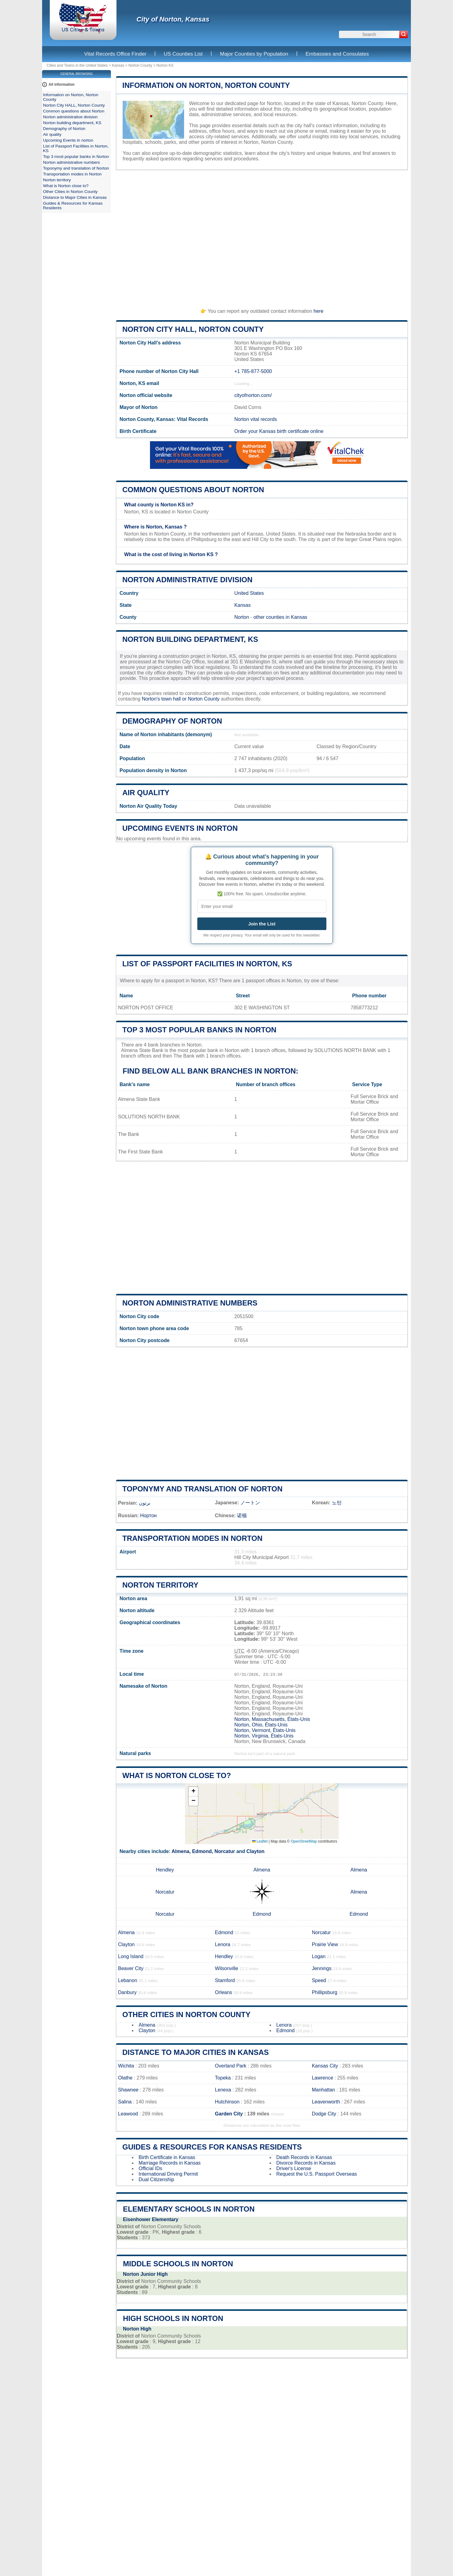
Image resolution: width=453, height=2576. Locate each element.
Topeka (223, 2077)
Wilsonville (226, 1968)
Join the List (261, 923)
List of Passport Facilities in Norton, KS (207, 964)
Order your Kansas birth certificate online (278, 431)
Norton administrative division (187, 579)
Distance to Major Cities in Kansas (195, 2052)
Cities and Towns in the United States (77, 65)
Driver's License (293, 2168)
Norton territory (160, 1585)
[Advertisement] (262, 236)
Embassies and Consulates (337, 54)
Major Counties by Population (254, 54)
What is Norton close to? (176, 1775)
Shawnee (128, 2089)
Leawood (128, 2113)
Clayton (255, 1851)
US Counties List (183, 54)
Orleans (223, 1992)
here (318, 311)
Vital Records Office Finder (115, 54)
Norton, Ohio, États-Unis (260, 1724)
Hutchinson (227, 2101)
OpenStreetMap (304, 1841)
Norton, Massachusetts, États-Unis (272, 1719)
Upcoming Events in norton (180, 828)
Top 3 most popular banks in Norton (199, 1030)
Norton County (140, 65)
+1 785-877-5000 (253, 371)
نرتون (144, 1503)
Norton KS (164, 65)
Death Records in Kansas (304, 2157)
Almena (180, 1851)
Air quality (145, 792)
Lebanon (127, 1980)
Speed (319, 1980)
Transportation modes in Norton (192, 1538)
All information (62, 84)
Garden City (229, 2113)
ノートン (250, 1502)
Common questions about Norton (193, 489)
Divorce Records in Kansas (306, 2163)
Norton (241, 617)
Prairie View (325, 1944)
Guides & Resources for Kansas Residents (212, 2147)
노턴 (337, 1502)
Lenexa (223, 2089)
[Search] (403, 34)
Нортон (148, 1515)
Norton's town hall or (165, 698)
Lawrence (322, 2077)
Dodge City (324, 2113)
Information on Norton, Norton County (206, 85)
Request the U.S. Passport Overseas (316, 2174)
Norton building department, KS (190, 639)
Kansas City (325, 2065)
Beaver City (131, 1968)
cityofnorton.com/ (253, 395)
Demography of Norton (172, 721)
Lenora (222, 1944)
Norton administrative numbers (190, 1303)
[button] (193, 1792)
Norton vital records (255, 419)
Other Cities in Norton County (186, 2014)
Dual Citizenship (156, 2179)
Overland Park (230, 2065)
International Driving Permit (168, 2174)
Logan (319, 1956)
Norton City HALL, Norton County (193, 329)
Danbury (127, 1992)
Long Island (131, 1956)
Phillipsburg (324, 1992)
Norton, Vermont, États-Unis (264, 1730)
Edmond (202, 1851)
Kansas (118, 65)
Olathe (125, 2077)
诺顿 (242, 1515)
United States (249, 593)
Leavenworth (326, 2101)
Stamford (225, 1980)
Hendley (165, 1869)
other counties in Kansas (280, 617)
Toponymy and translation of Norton (202, 1489)
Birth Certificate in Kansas (167, 2157)
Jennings (322, 1968)
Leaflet (260, 1841)
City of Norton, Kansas (172, 19)
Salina (125, 2101)
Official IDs (150, 2168)
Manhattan (323, 2089)
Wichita (126, 2065)
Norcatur (225, 1851)
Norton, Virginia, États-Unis (263, 1735)
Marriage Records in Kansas (170, 2163)
